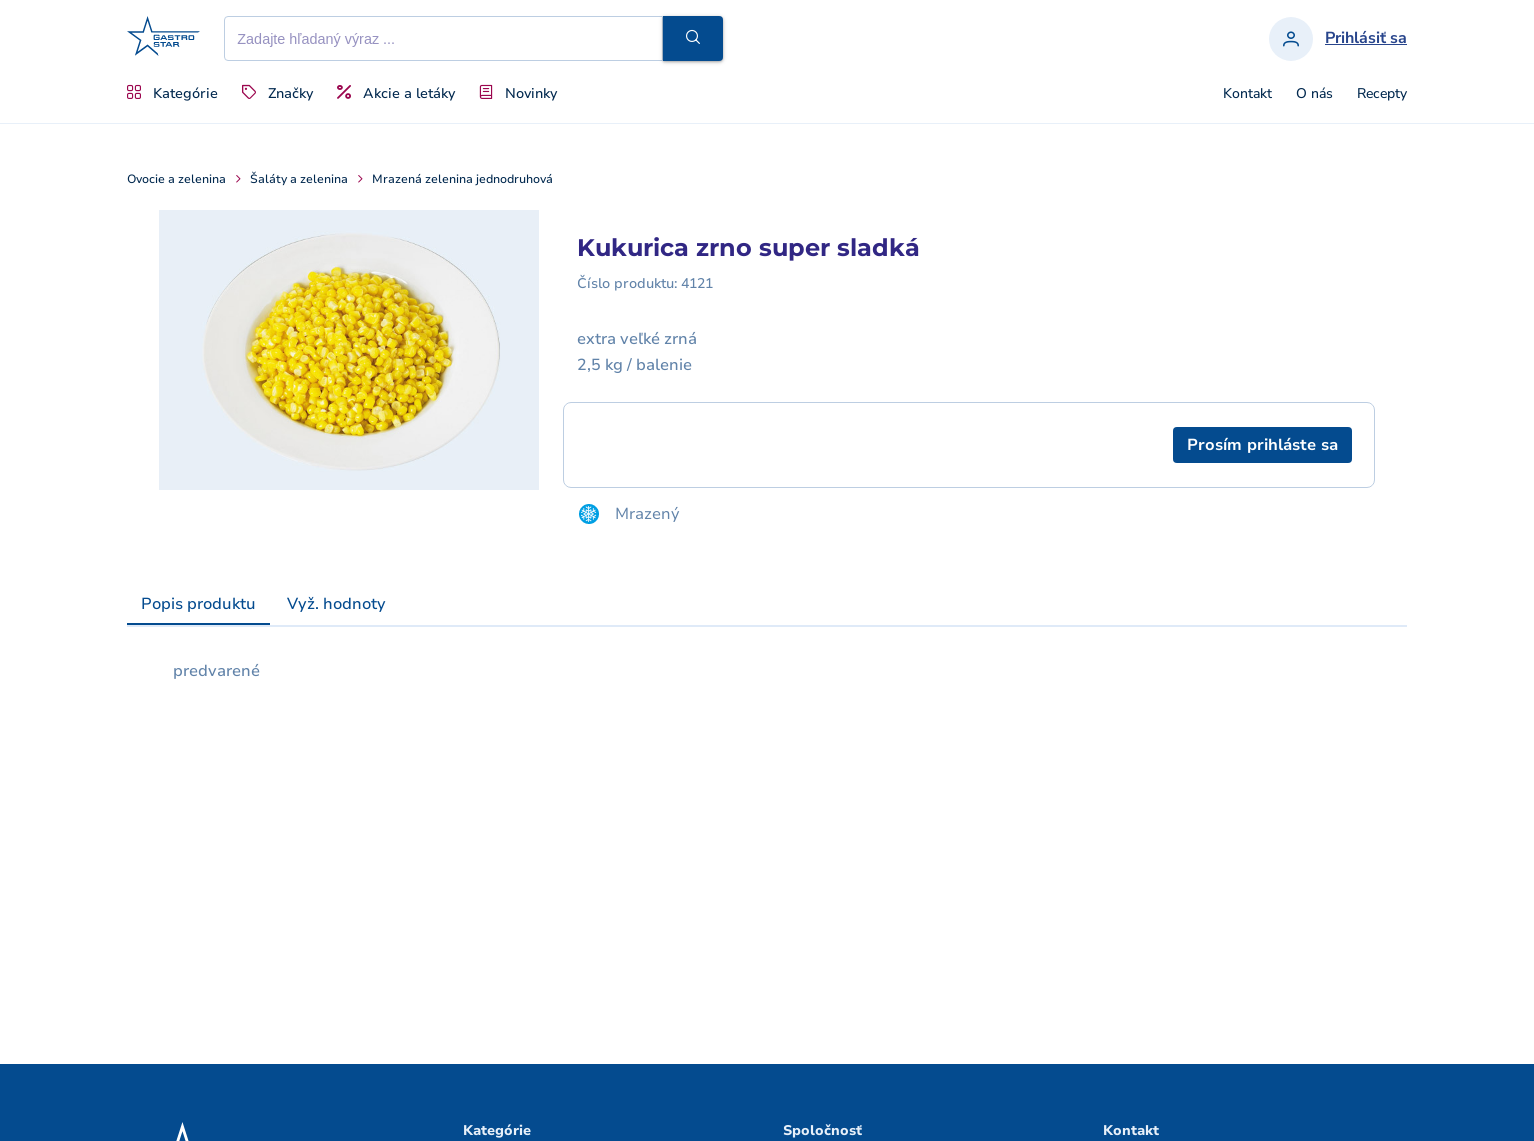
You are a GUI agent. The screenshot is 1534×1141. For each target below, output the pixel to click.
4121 (697, 283)
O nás (1314, 94)
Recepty (1382, 94)
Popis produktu (198, 604)
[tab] (198, 605)
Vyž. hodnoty (336, 604)
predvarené (216, 671)
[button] (693, 38)
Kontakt (1247, 94)
